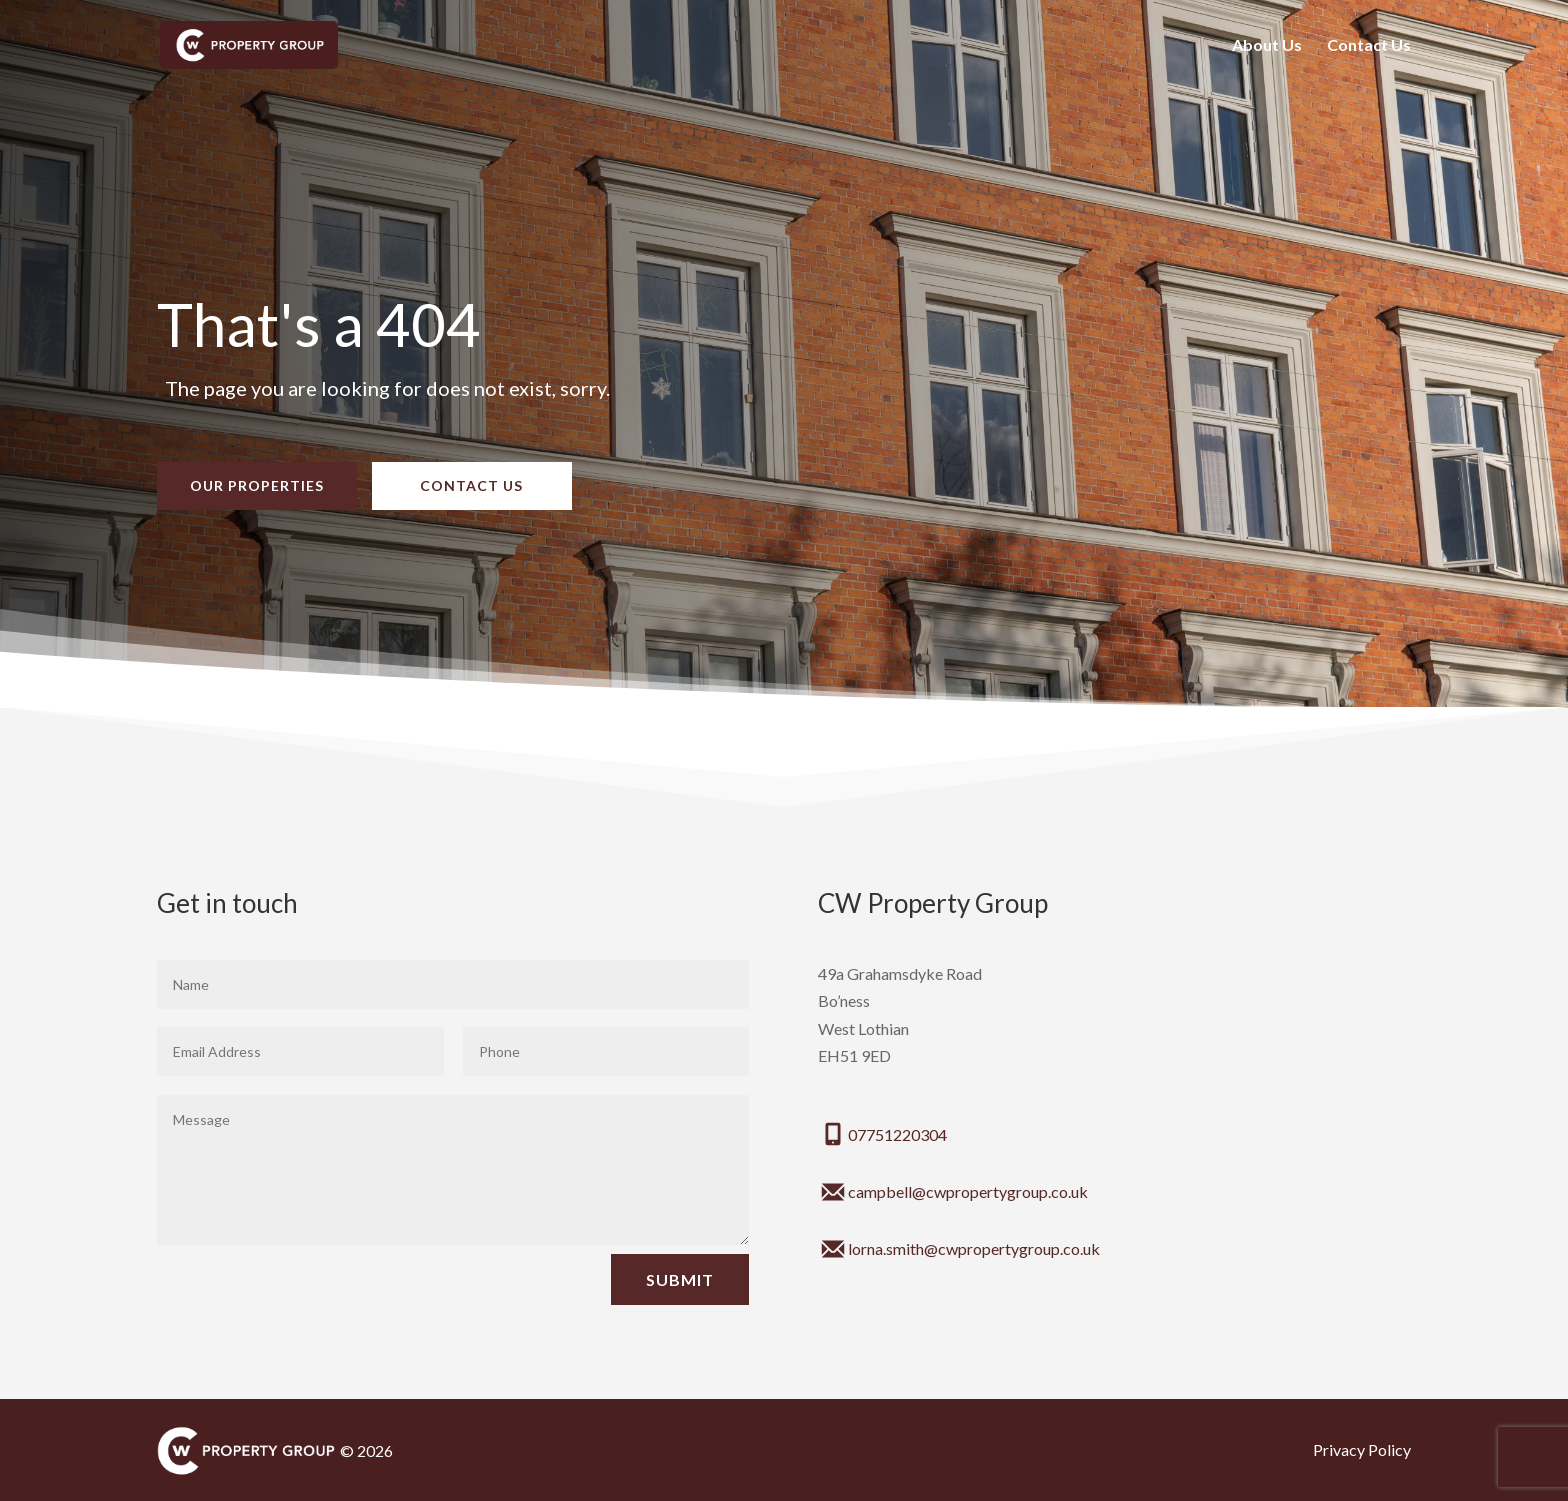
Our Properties (257, 485)
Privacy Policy (1362, 1449)
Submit (680, 1279)
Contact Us (1369, 46)
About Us (1267, 46)
